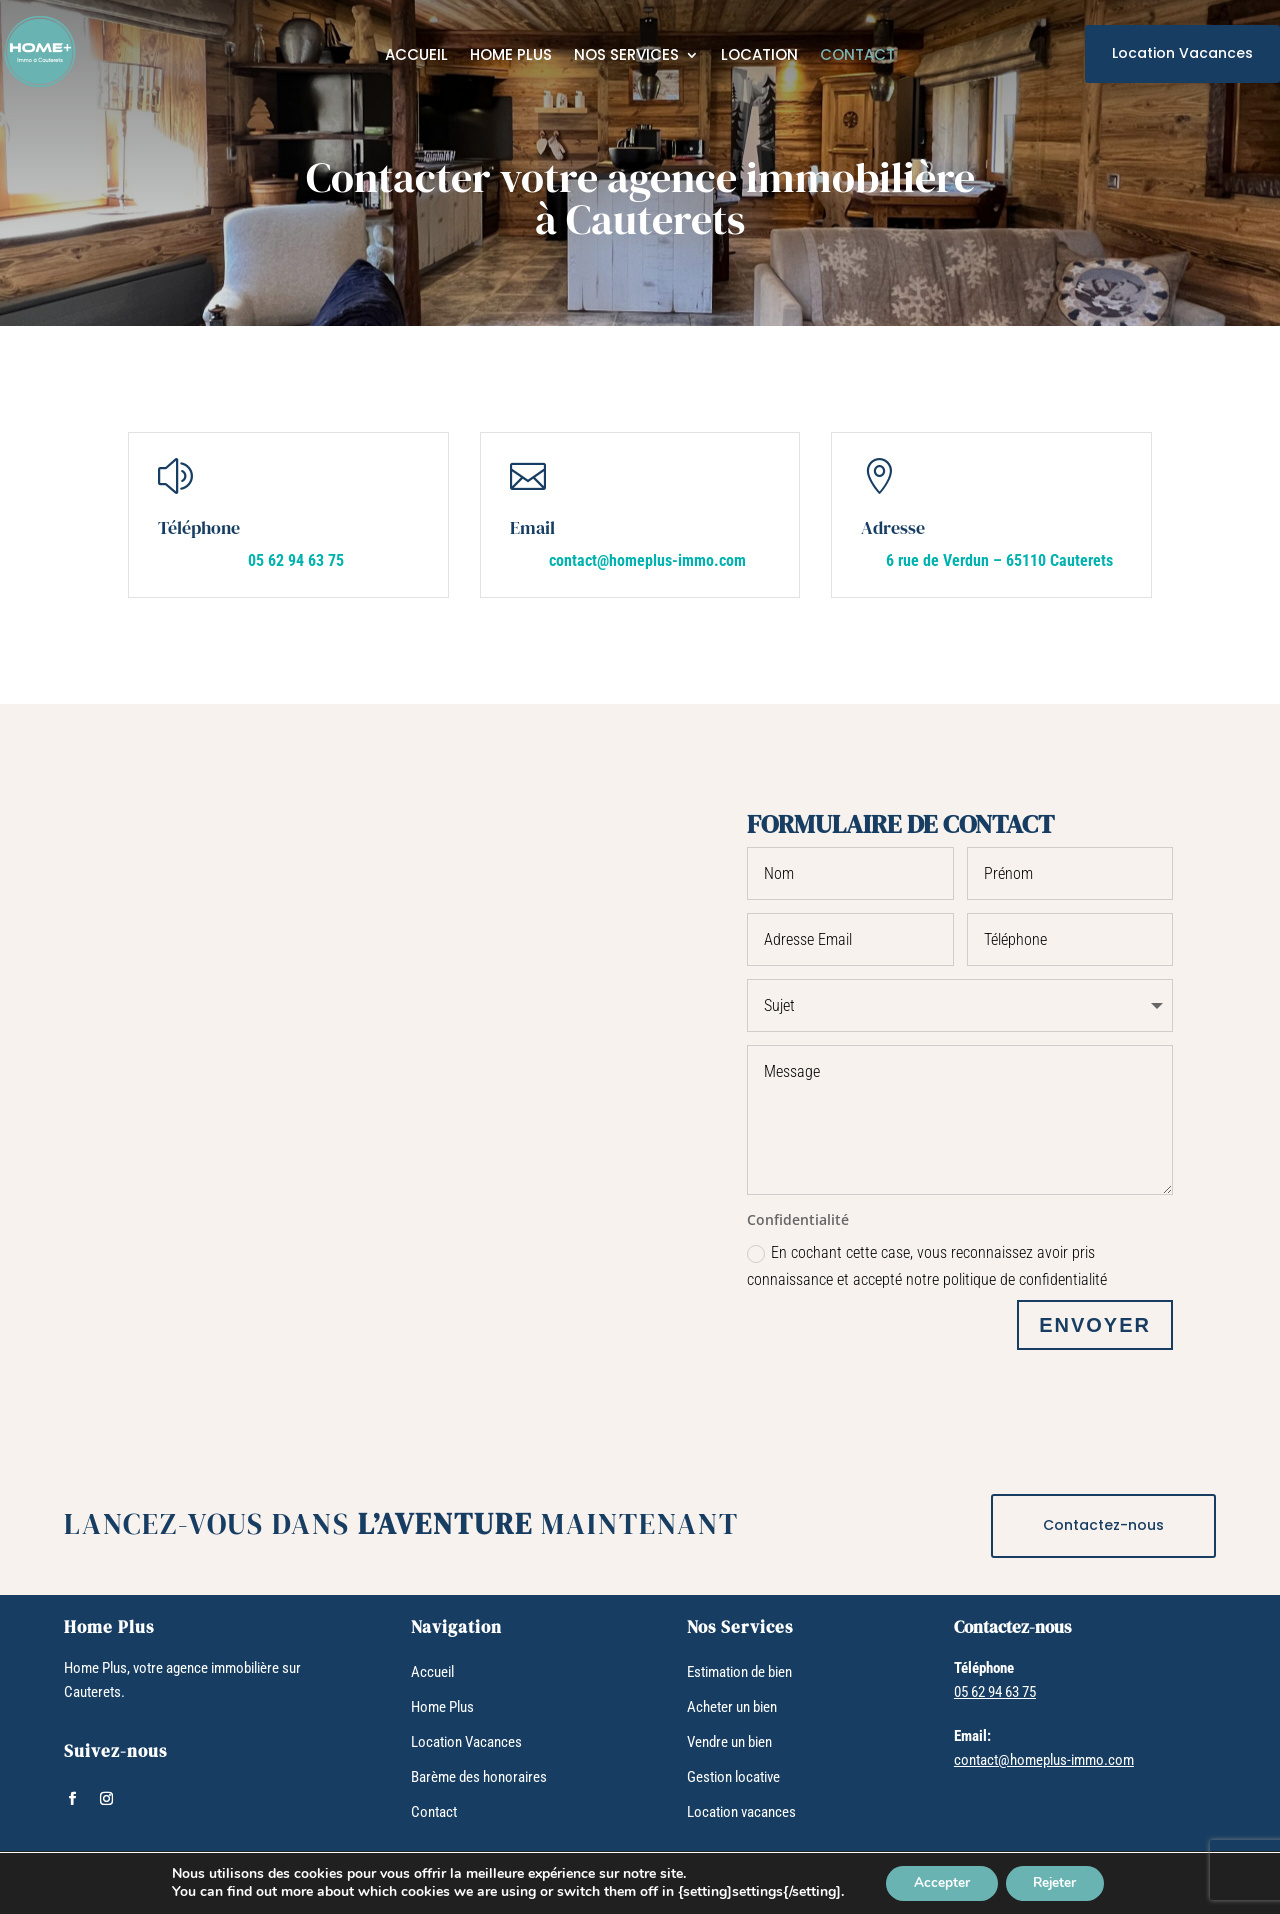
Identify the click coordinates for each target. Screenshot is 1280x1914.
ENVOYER (1095, 1323)
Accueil (416, 56)
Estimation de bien (739, 1670)
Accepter (939, 1882)
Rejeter (1057, 1882)
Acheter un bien (732, 1705)
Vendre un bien (729, 1740)
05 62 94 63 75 (296, 560)
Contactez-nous (1103, 1523)
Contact (857, 56)
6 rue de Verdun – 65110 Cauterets (999, 560)
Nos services (626, 56)
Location (759, 56)
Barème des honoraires (479, 1775)
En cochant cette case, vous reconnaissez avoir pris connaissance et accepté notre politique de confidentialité (927, 1264)
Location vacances (741, 1810)
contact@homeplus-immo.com (647, 560)
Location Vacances (1182, 53)
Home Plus (511, 56)
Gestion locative (733, 1775)
